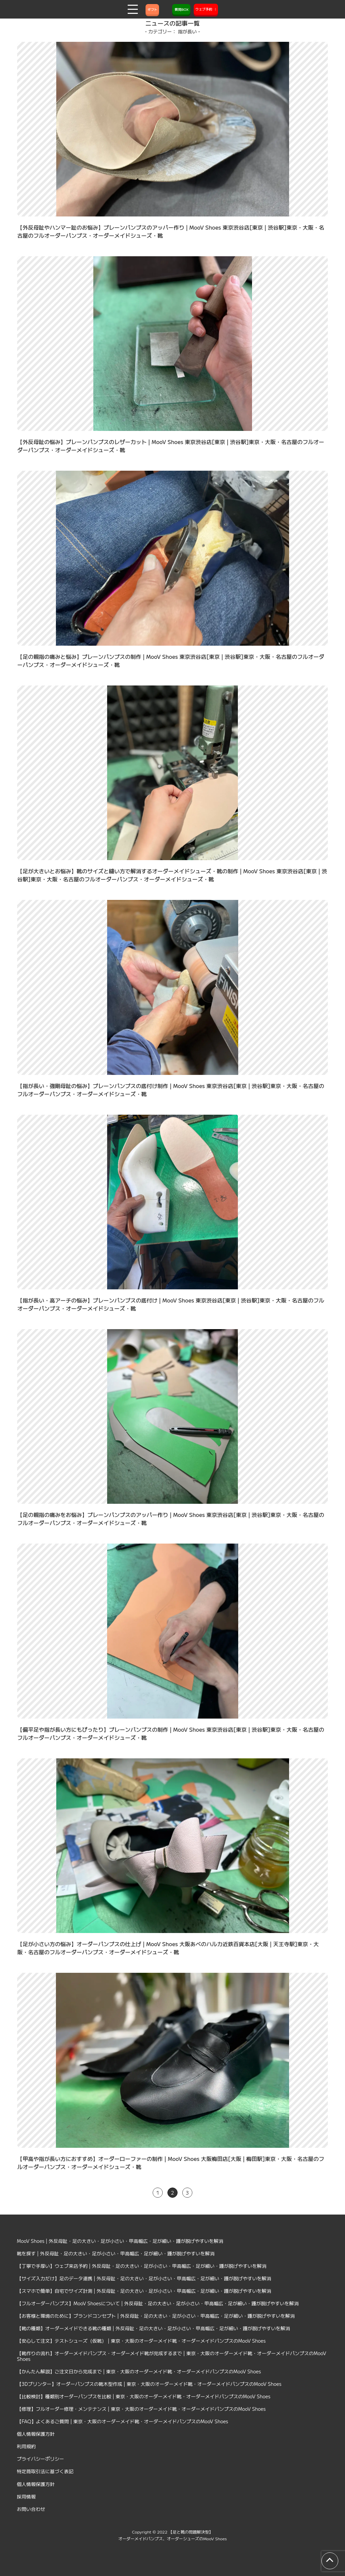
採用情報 (26, 2496)
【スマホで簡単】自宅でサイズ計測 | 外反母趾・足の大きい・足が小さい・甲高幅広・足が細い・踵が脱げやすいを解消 (144, 2290)
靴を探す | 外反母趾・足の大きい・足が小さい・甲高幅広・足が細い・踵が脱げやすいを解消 (116, 2253)
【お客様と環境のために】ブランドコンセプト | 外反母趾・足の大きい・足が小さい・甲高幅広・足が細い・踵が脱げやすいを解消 (156, 2315)
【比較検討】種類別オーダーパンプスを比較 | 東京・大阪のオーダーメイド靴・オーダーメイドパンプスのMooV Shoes (144, 2396)
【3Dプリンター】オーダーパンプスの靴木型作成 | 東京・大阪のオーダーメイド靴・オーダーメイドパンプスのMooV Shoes (149, 2383)
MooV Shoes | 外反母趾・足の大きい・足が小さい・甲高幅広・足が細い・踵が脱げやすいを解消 (120, 2240)
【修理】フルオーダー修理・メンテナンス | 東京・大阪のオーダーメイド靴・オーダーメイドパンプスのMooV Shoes (141, 2408)
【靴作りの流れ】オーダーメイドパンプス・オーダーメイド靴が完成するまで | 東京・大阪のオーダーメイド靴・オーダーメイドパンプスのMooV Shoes (171, 2356)
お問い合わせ (31, 2509)
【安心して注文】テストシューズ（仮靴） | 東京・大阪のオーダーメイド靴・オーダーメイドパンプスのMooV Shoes (141, 2340)
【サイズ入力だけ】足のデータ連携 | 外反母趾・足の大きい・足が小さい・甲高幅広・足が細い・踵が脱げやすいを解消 (144, 2278)
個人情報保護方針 (36, 2433)
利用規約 (26, 2446)
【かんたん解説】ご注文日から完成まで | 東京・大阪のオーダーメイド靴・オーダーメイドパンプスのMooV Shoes (139, 2371)
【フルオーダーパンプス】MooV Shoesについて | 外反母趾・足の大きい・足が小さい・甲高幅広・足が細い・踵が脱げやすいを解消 (158, 2303)
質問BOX (181, 9)
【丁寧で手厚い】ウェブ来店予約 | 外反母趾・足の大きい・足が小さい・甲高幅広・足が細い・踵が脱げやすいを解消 (141, 2265)
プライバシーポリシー (40, 2458)
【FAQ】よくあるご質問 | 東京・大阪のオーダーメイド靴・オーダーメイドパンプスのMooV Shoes (122, 2421)
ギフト (152, 9)
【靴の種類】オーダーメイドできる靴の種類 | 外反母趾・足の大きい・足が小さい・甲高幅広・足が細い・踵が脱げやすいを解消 (153, 2328)
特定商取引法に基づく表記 (45, 2471)
